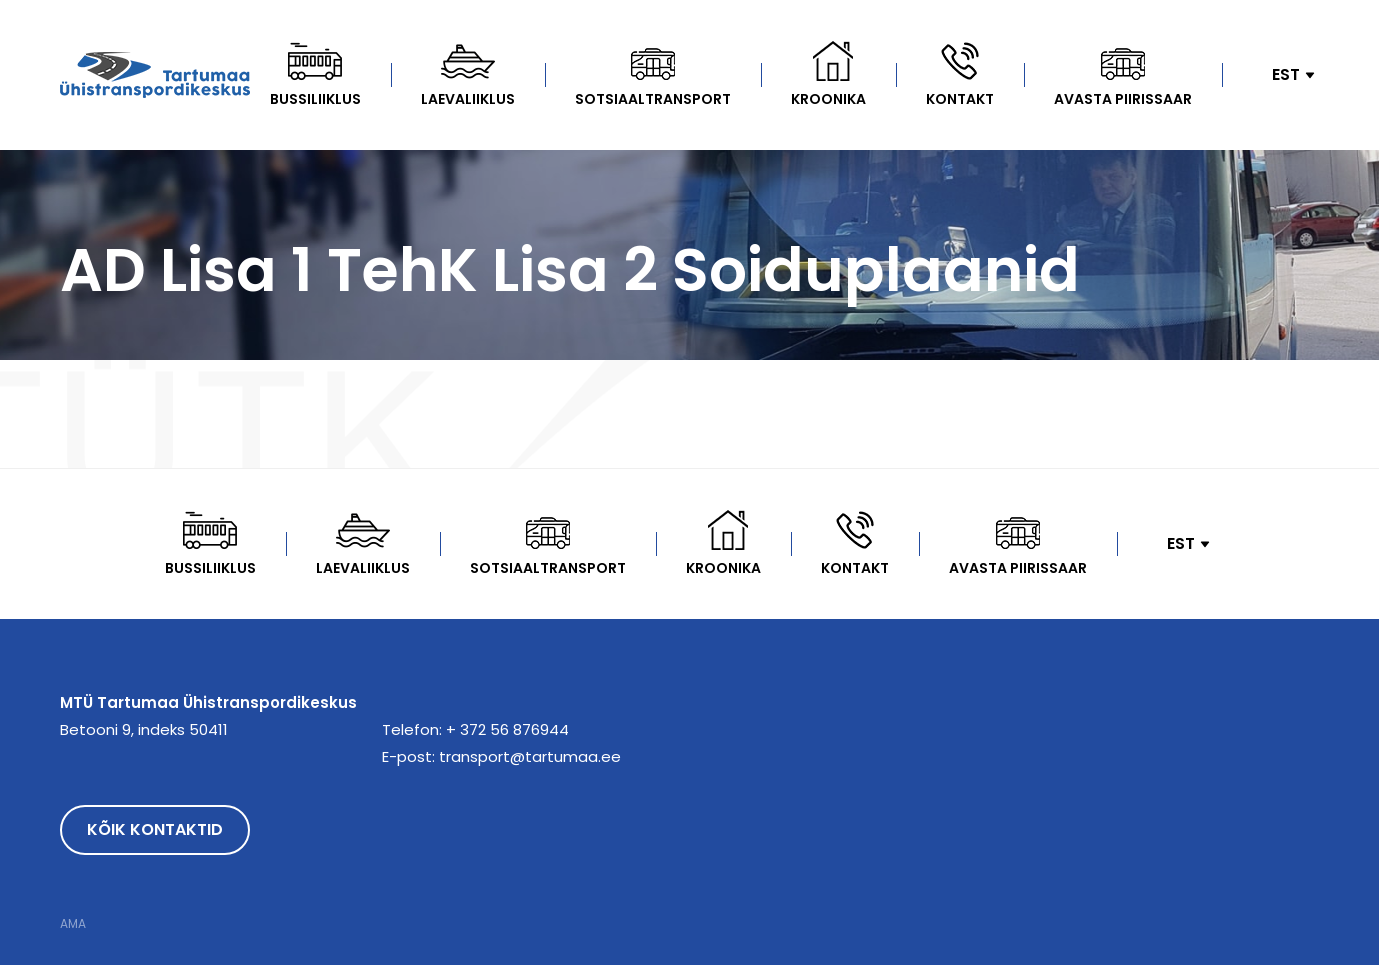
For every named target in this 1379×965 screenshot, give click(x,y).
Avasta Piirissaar (1123, 99)
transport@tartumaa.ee (530, 756)
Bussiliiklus (315, 99)
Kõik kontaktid (155, 829)
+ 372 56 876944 (507, 729)
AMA (73, 924)
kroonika (828, 99)
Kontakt (960, 99)
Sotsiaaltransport (653, 99)
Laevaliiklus (468, 99)
